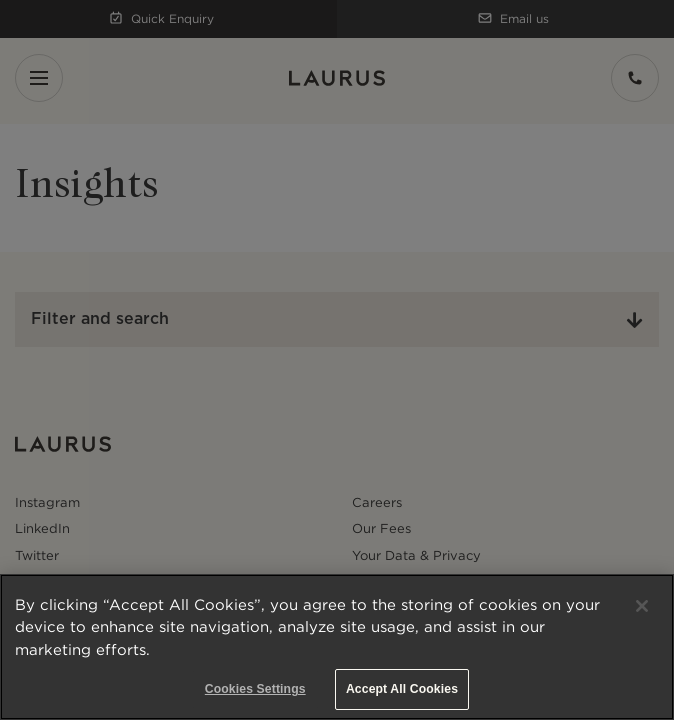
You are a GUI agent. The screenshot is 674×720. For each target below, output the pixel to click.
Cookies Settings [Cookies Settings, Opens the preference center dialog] (255, 689)
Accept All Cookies (402, 689)
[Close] (642, 606)
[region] (337, 647)
